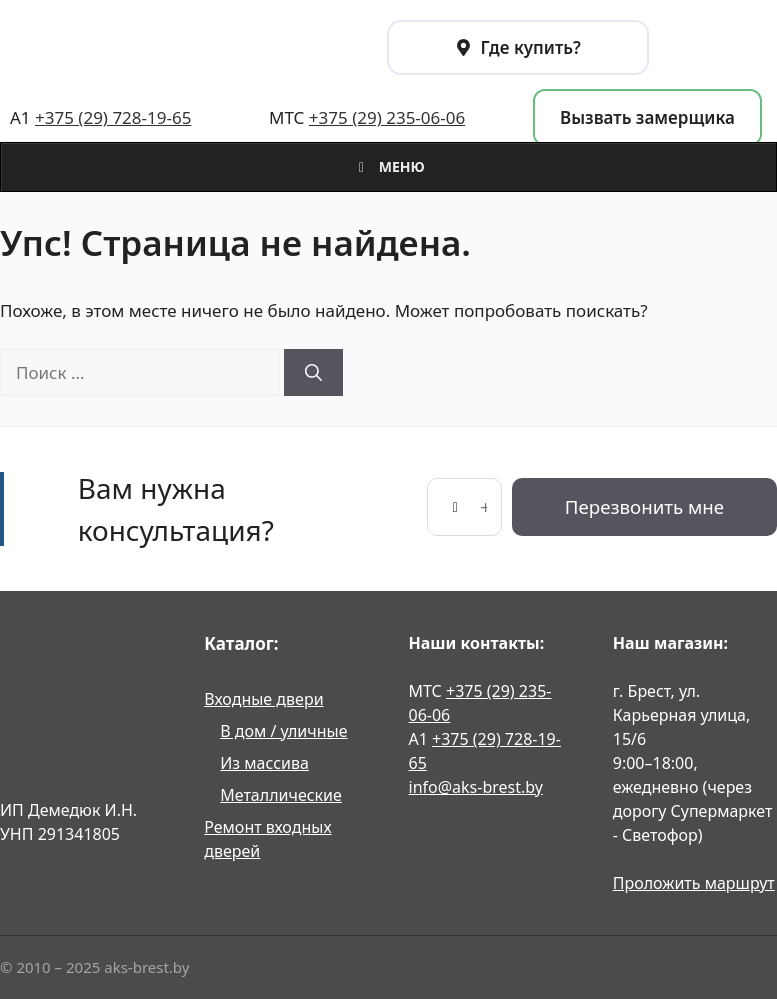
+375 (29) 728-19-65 (113, 117)
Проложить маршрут (694, 883)
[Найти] (313, 373)
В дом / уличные (283, 731)
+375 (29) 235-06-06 (387, 117)
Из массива (264, 763)
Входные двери (263, 699)
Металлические (281, 795)
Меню (388, 166)
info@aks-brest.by (476, 787)
